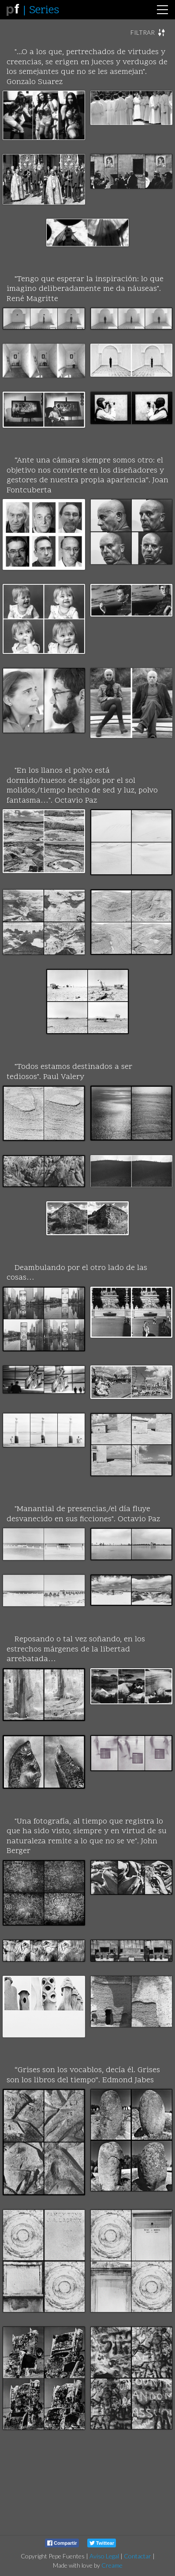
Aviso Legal (104, 2556)
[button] (147, 32)
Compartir (62, 2543)
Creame (112, 2565)
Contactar (137, 2556)
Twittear (101, 2543)
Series (44, 10)
